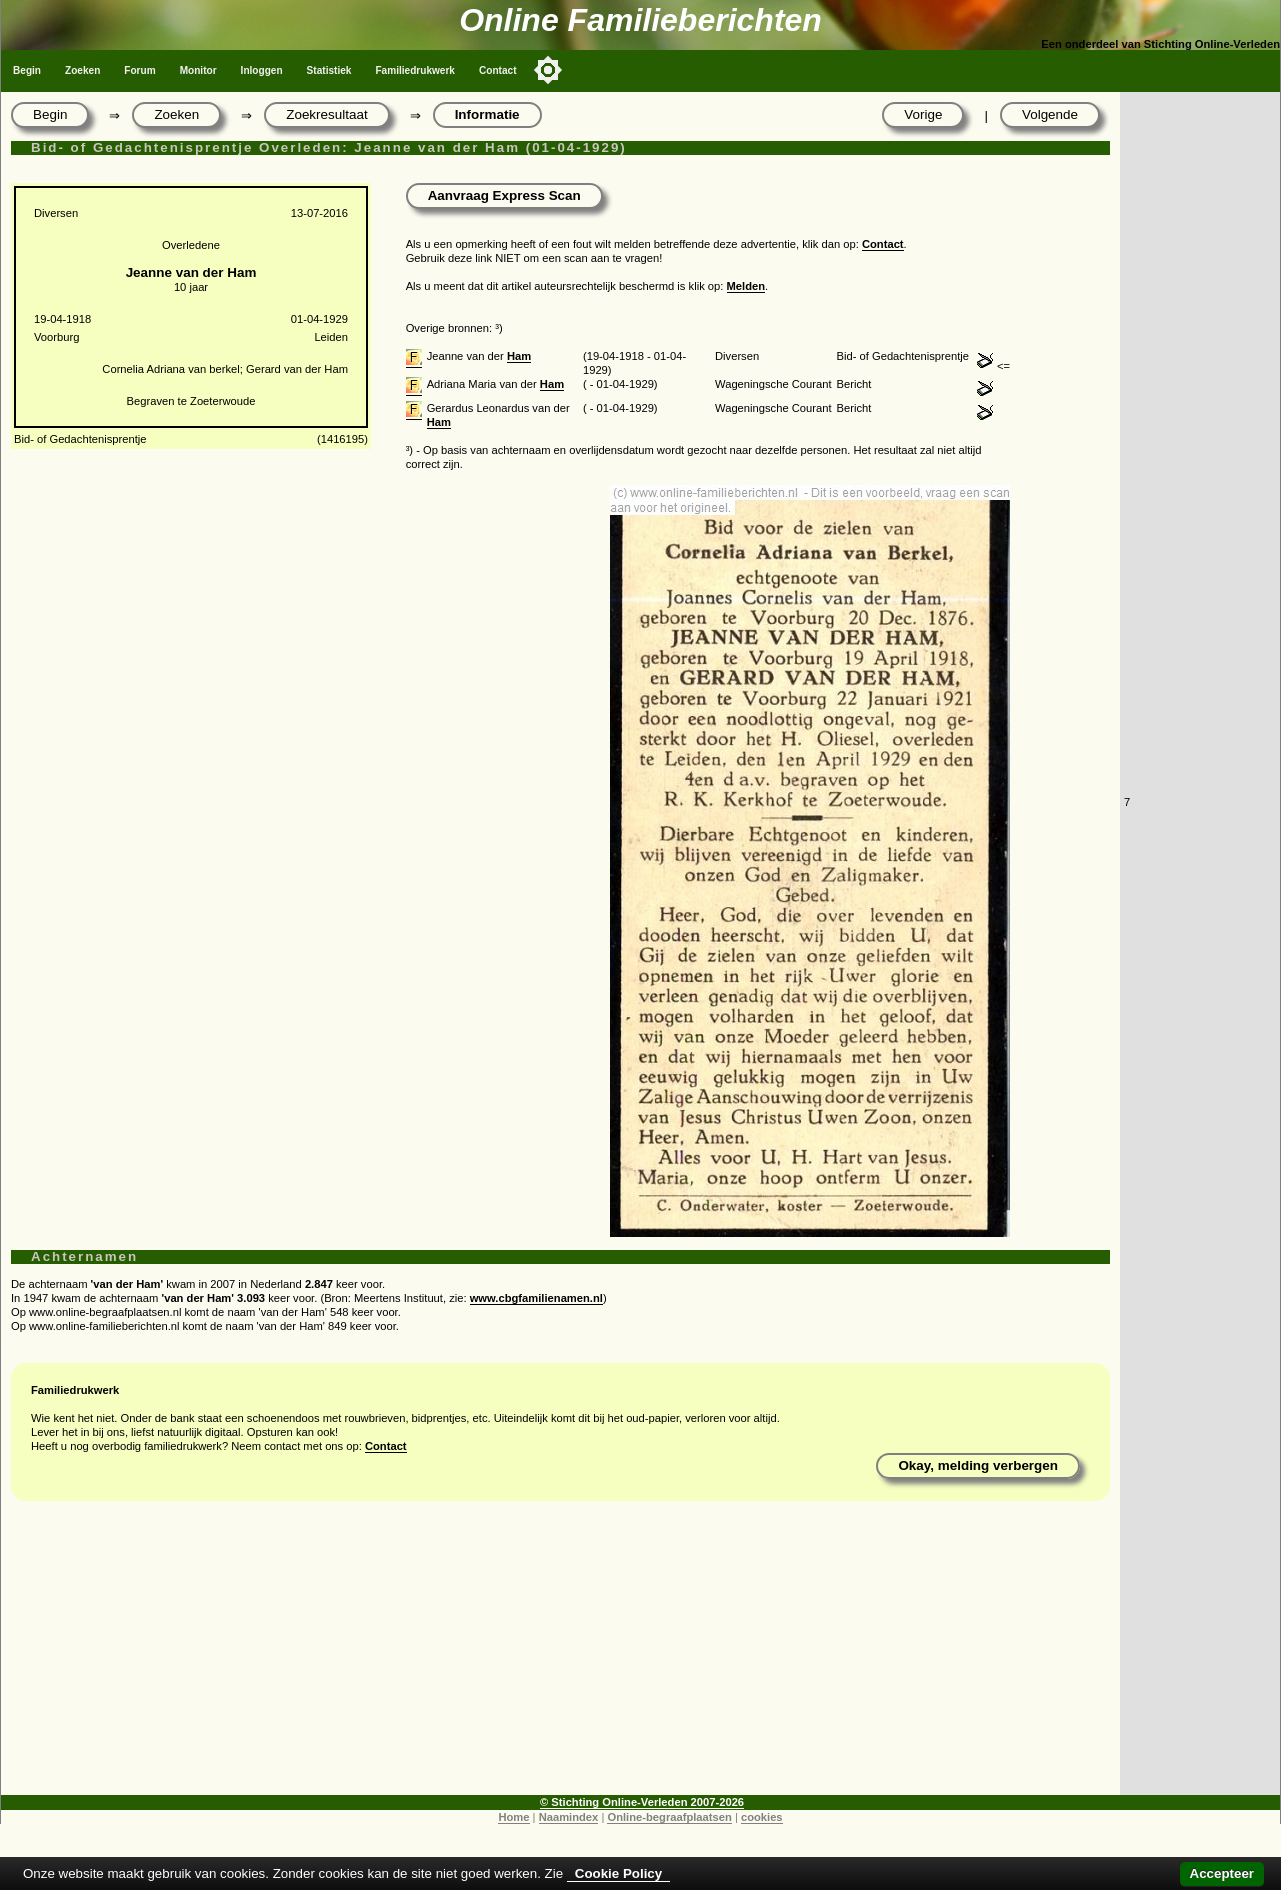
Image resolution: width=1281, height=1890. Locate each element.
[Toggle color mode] (548, 70)
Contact (498, 70)
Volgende (1050, 114)
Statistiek (329, 70)
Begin (27, 70)
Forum (139, 70)
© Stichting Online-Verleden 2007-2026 (642, 1802)
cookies (762, 1817)
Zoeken (82, 70)
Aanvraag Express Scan (504, 195)
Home (513, 1817)
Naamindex (569, 1817)
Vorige (923, 114)
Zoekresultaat (326, 114)
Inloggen (262, 70)
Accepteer (1222, 1873)
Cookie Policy (618, 1873)
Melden (746, 286)
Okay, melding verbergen (978, 1465)
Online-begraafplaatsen (669, 1817)
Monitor (198, 70)
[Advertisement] (560, 1655)
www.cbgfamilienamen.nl (536, 1298)
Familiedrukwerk (415, 70)
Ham (519, 356)
